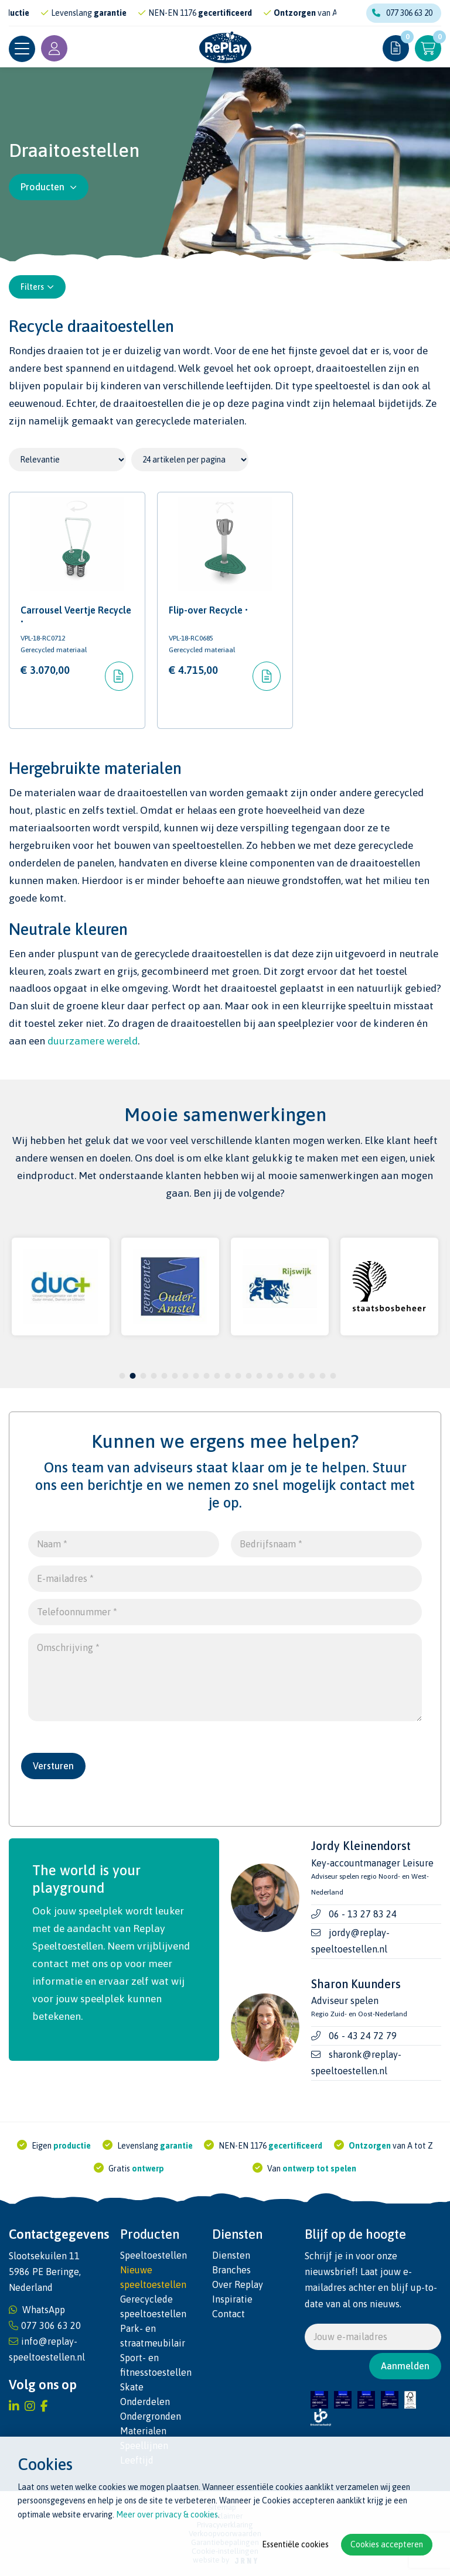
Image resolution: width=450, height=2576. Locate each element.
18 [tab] (301, 1376)
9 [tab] (206, 1376)
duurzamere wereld (92, 1041)
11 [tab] (227, 1376)
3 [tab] (143, 1376)
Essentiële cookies (295, 2544)
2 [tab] (132, 1376)
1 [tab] (122, 1376)
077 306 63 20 (402, 13)
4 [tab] (153, 1376)
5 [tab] (164, 1376)
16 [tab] (280, 1376)
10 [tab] (217, 1376)
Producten (49, 186)
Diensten (231, 2255)
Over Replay (237, 2284)
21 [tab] (333, 1376)
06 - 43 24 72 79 (363, 2035)
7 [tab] (185, 1376)
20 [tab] (322, 1376)
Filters (37, 287)
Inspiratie (232, 2299)
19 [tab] (312, 1376)
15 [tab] (269, 1376)
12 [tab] (238, 1376)
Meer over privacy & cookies (167, 2514)
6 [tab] (175, 1376)
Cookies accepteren (386, 2544)
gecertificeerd (241, 13)
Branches (231, 2270)
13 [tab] (248, 1376)
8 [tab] (196, 1376)
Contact (228, 2313)
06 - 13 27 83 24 (363, 1914)
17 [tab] (291, 1376)
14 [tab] (259, 1376)
